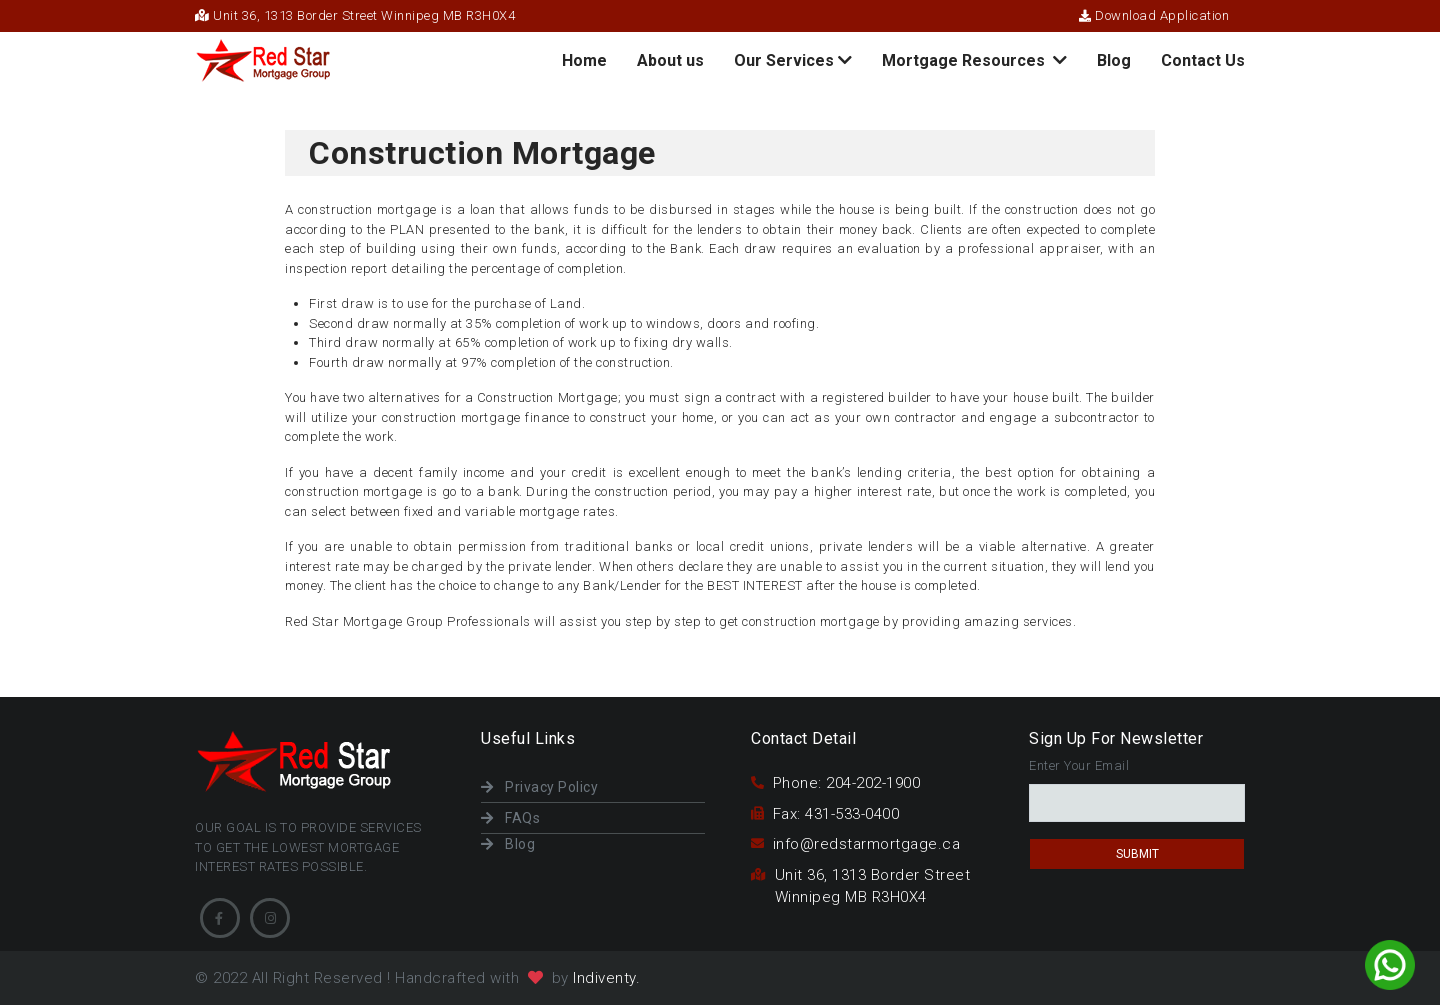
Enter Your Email (1079, 765)
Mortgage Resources (974, 60)
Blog (1114, 60)
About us (670, 60)
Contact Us (1203, 60)
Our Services (793, 60)
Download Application (1154, 15)
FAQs (510, 818)
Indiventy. (606, 978)
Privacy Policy (539, 787)
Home (584, 65)
